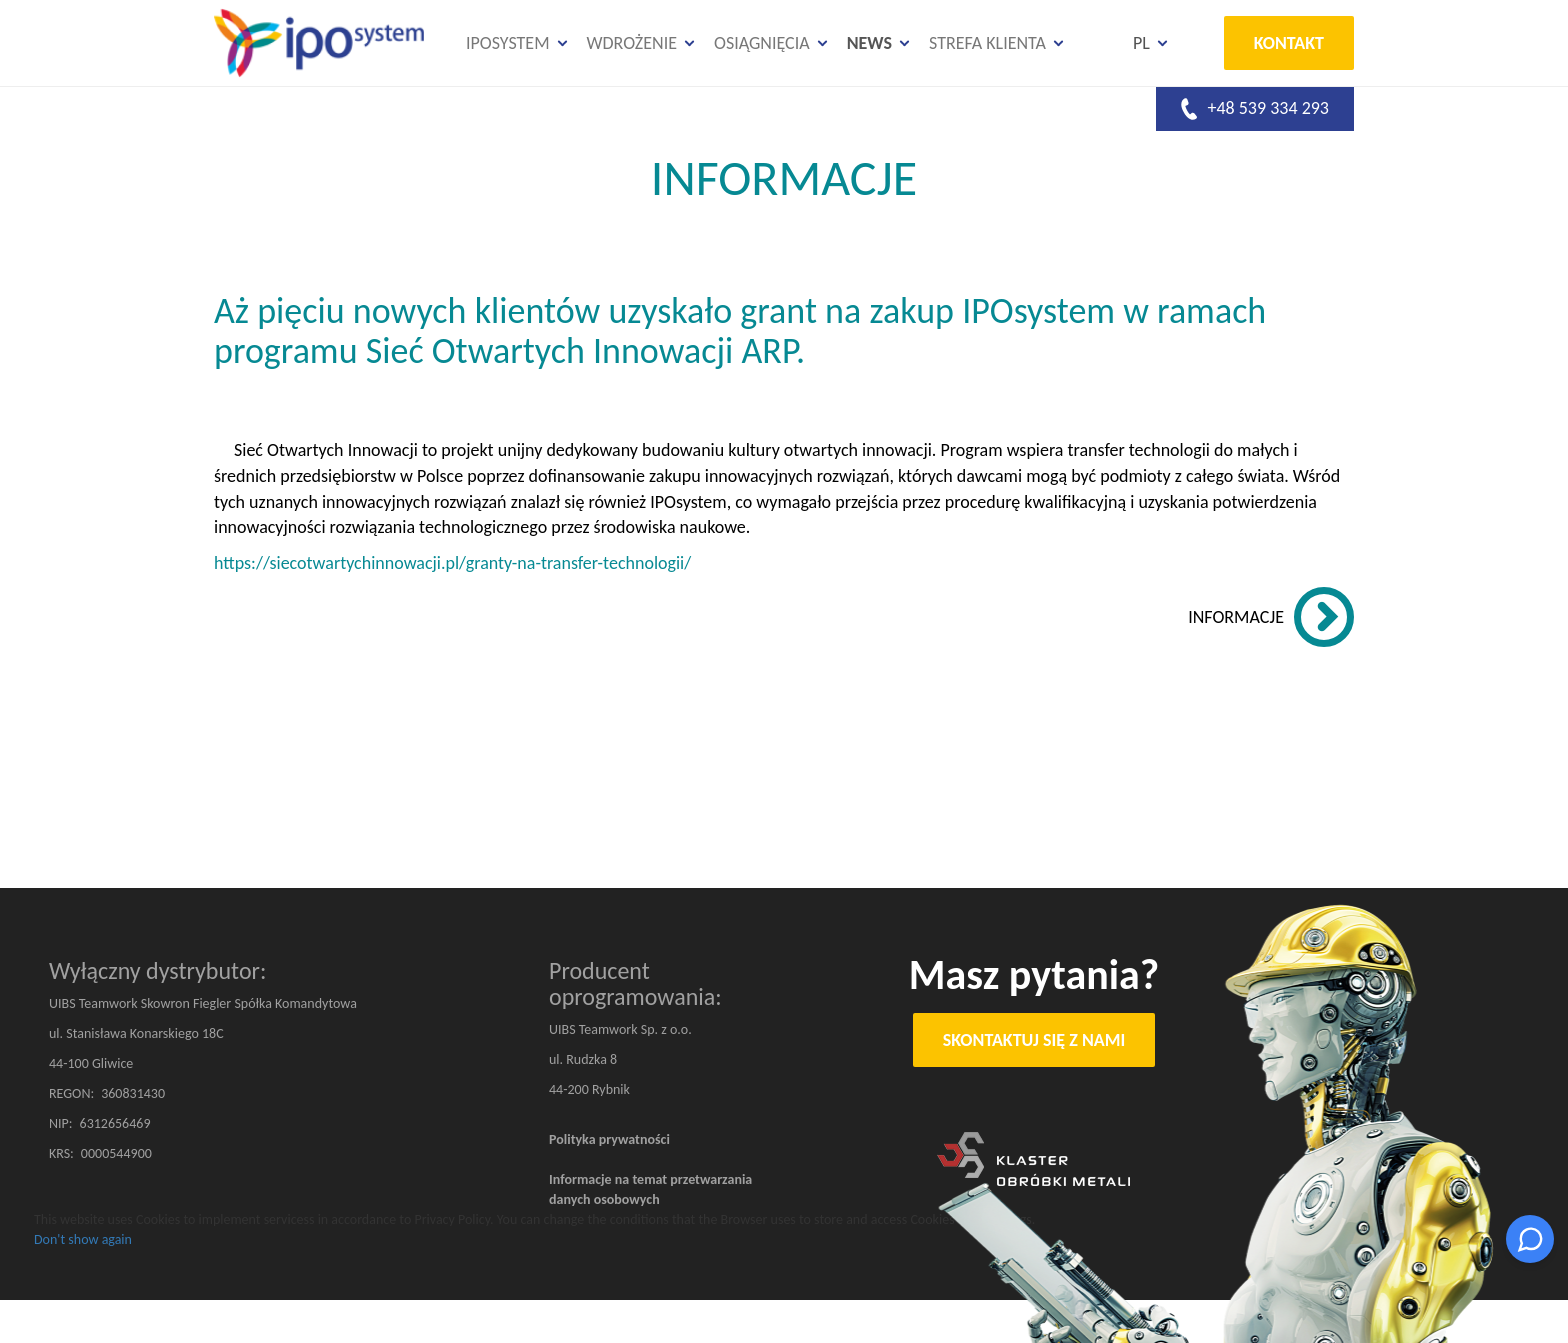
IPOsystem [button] (508, 43)
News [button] (869, 43)
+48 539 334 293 (1255, 109)
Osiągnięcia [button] (762, 43)
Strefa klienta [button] (987, 43)
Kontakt (1289, 43)
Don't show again (83, 1239)
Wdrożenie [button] (632, 43)
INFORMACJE (1236, 617)
